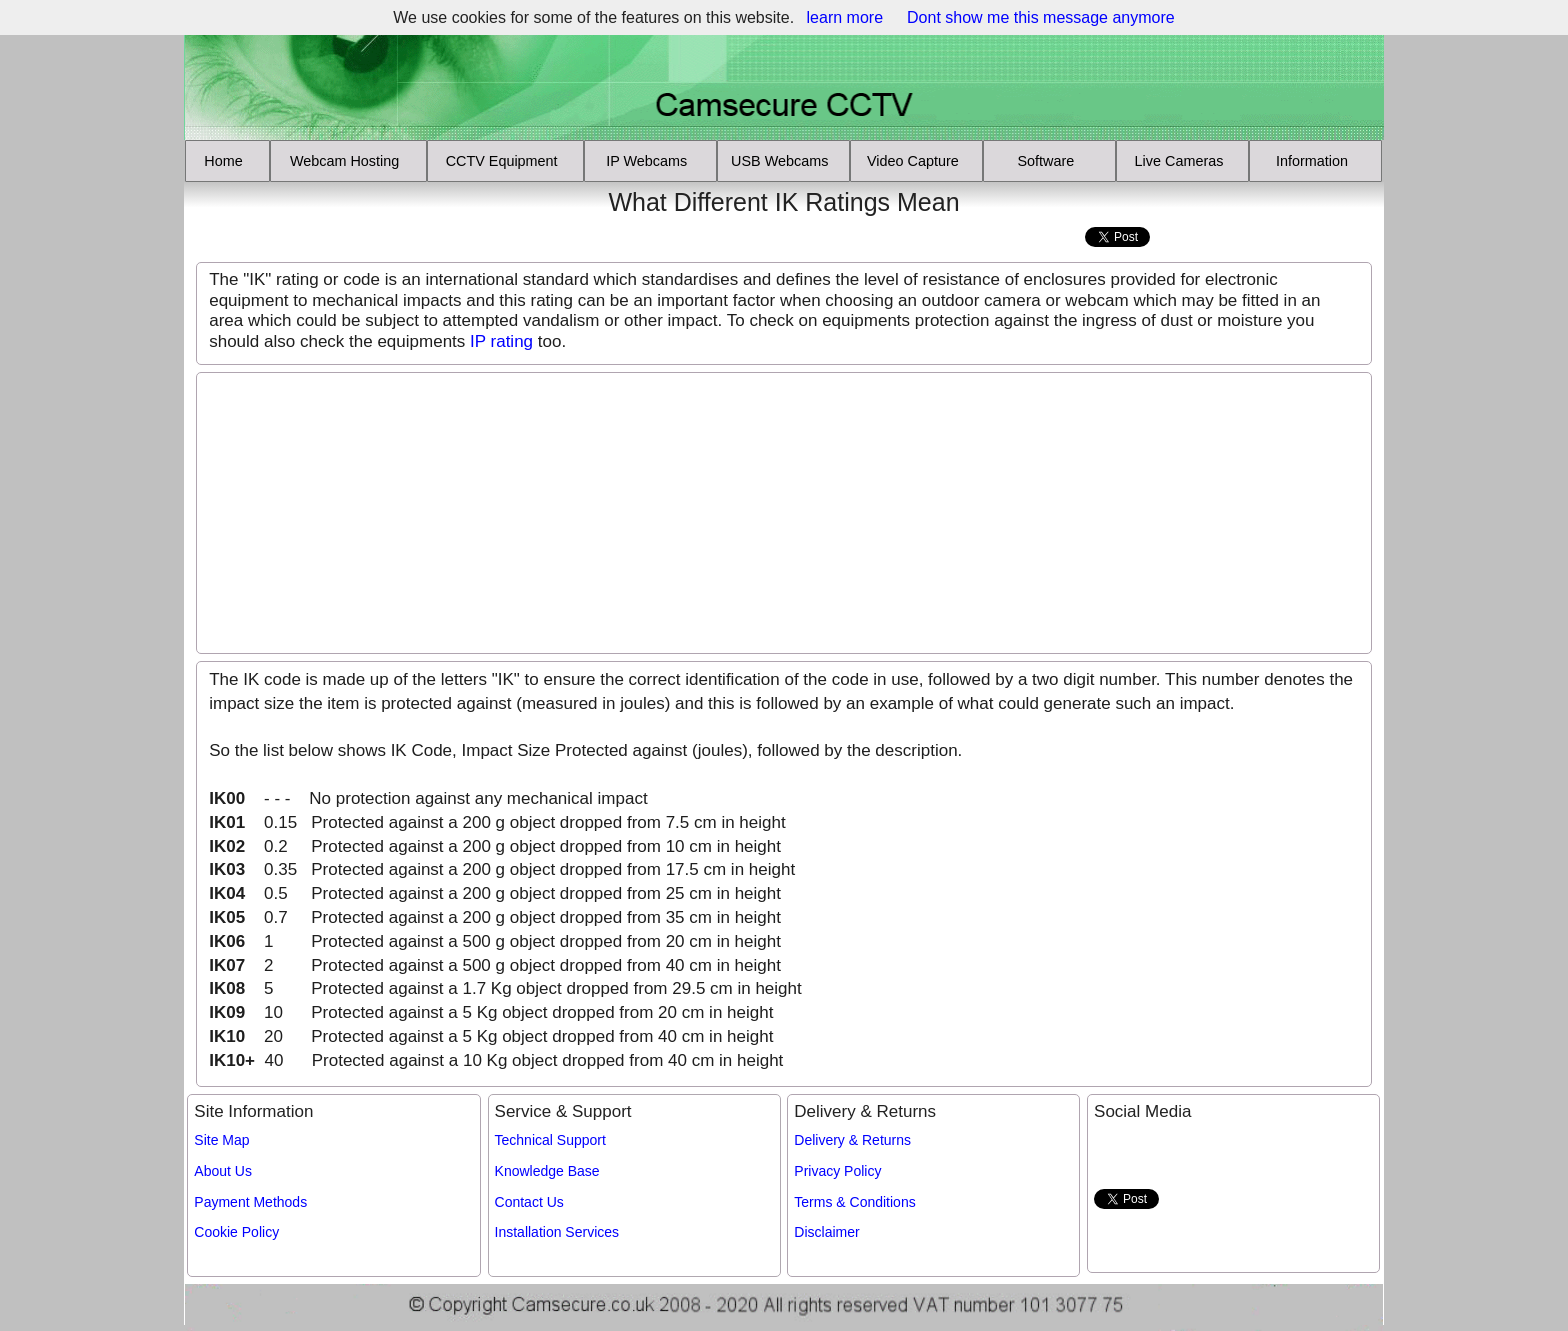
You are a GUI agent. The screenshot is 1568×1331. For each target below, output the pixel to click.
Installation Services (557, 1232)
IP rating (501, 341)
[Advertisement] (307, 217)
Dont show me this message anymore (1041, 17)
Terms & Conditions (854, 1202)
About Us (223, 1171)
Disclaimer (826, 1232)
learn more (845, 17)
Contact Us (529, 1202)
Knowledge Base (547, 1171)
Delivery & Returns (852, 1140)
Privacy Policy (837, 1171)
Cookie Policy (236, 1232)
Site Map (221, 1140)
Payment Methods (250, 1202)
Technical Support (550, 1140)
